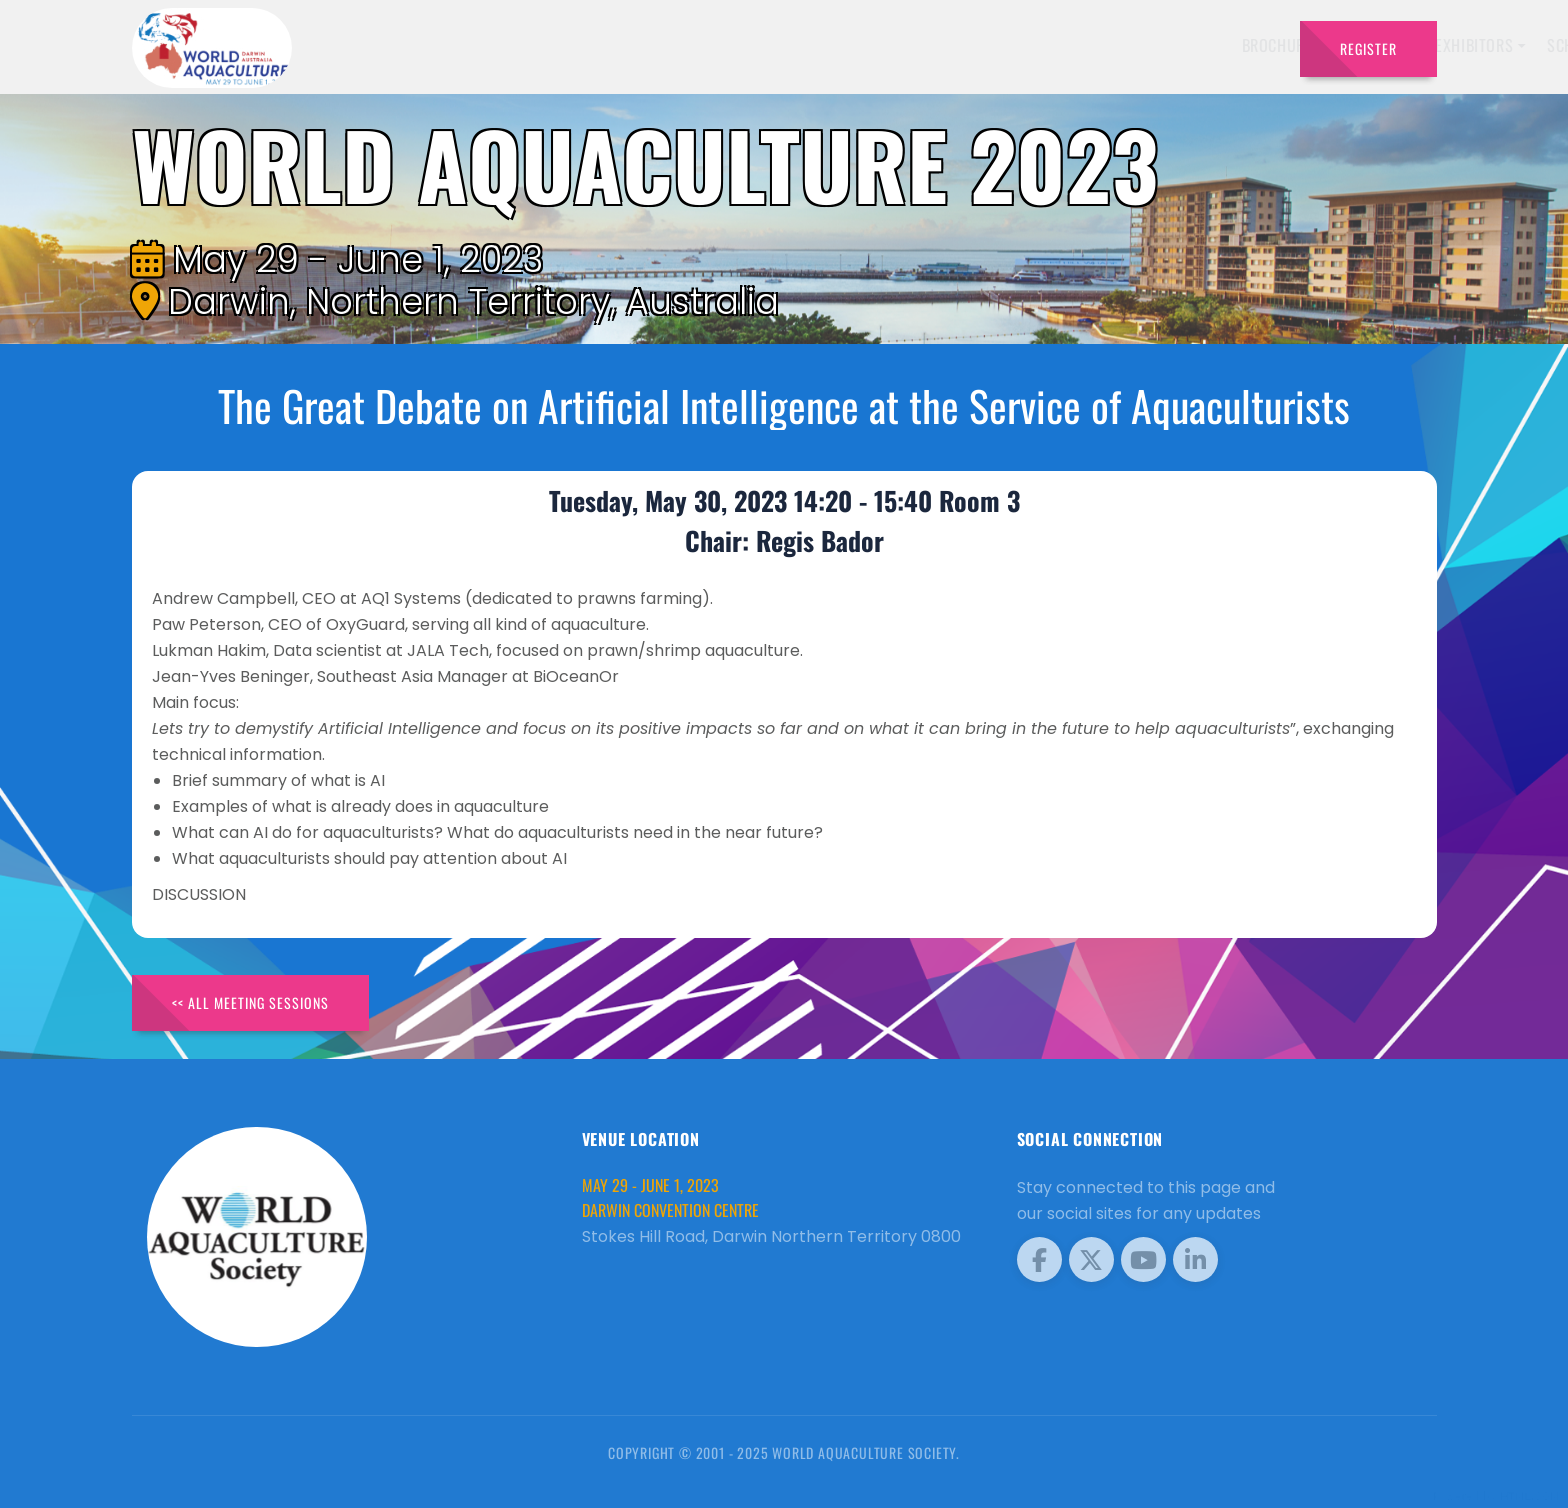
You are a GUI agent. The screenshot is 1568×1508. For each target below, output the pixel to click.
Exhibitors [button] (937, 45)
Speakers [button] (830, 45)
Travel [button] (1233, 45)
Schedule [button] (1043, 45)
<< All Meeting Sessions (250, 1002)
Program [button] (1143, 45)
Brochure (739, 45)
